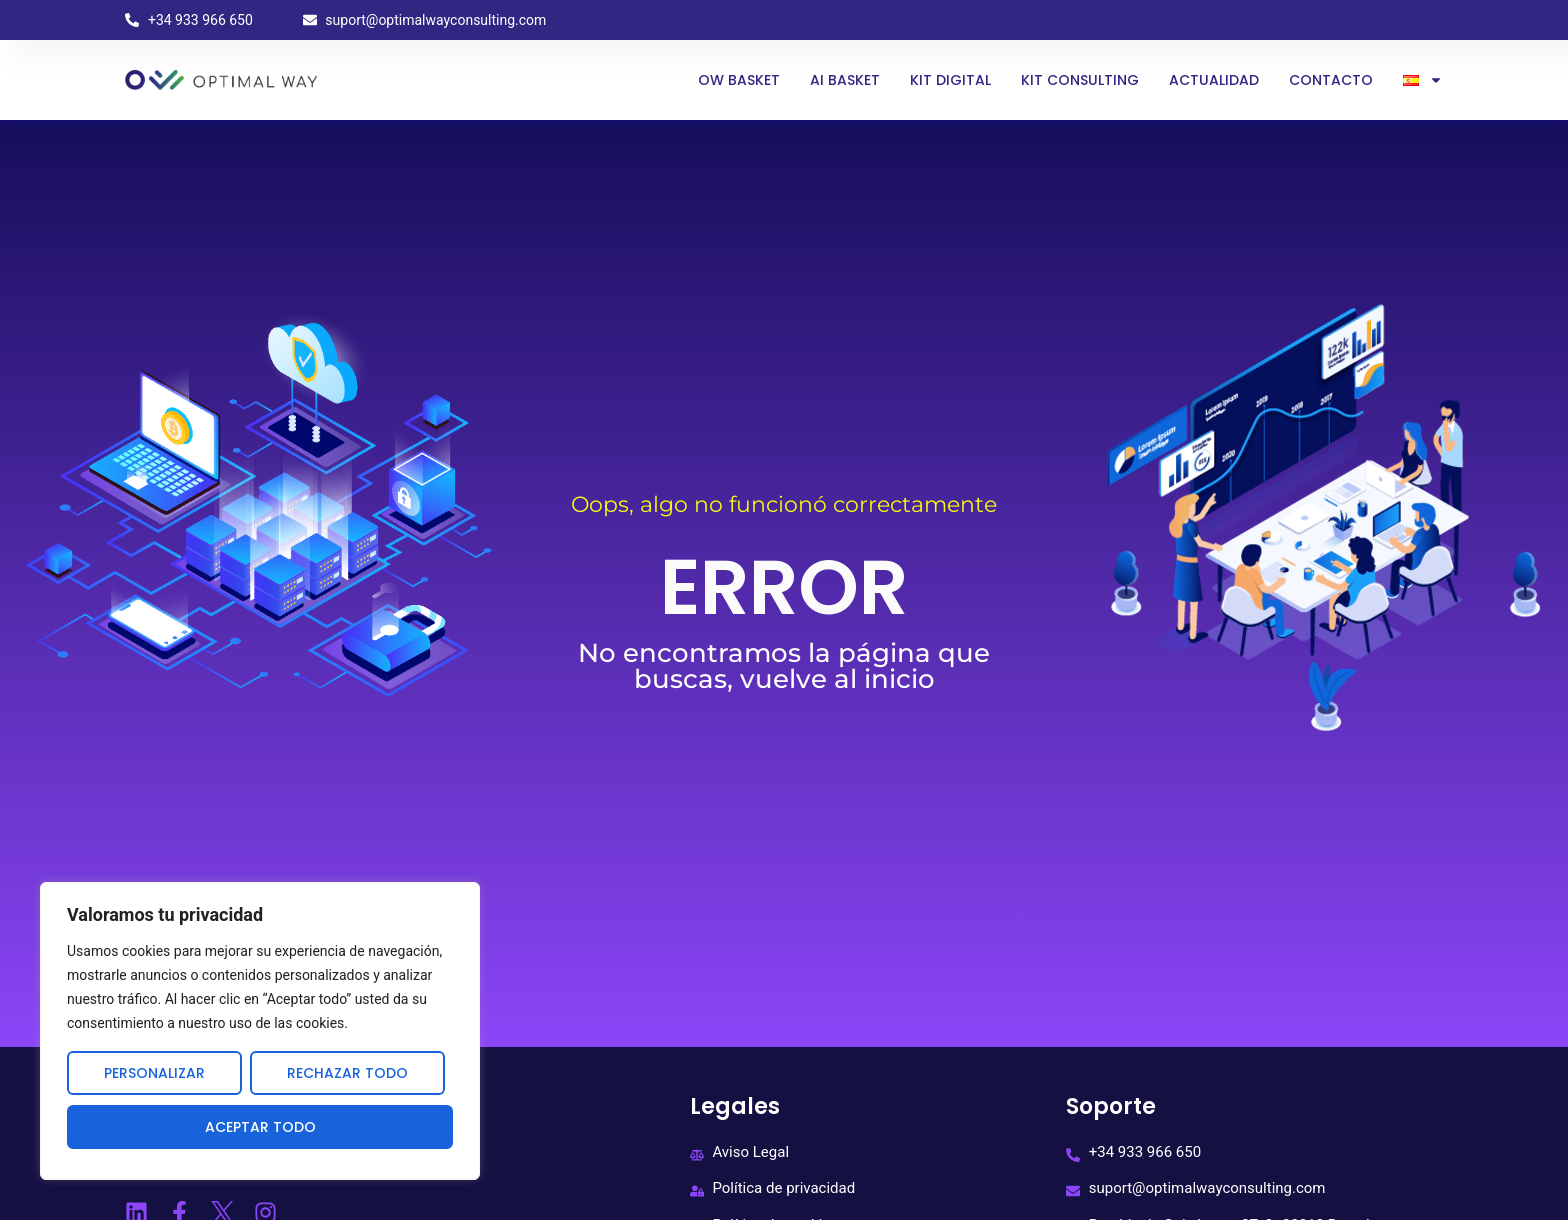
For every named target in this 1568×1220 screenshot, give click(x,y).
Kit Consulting (1080, 80)
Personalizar (154, 1073)
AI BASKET (845, 80)
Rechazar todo (347, 1073)
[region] (260, 1031)
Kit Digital (950, 80)
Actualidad (1214, 80)
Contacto (1331, 80)
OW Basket (739, 80)
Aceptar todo (260, 1127)
